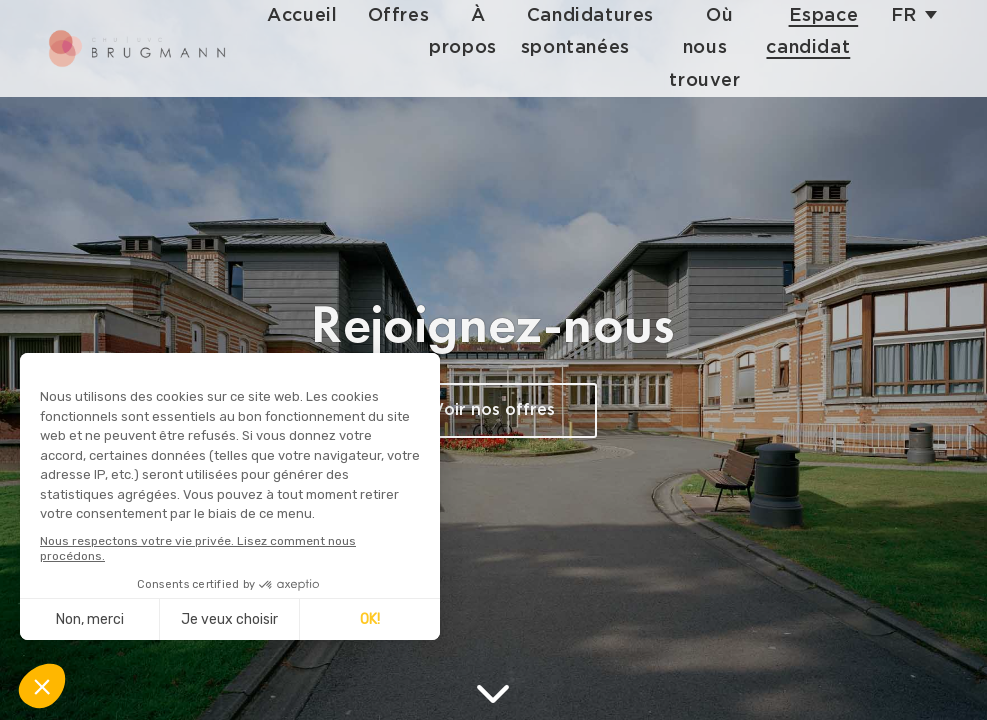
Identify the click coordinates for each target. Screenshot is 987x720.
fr (904, 15)
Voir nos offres (493, 410)
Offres (411, 15)
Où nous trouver (713, 48)
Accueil (315, 15)
